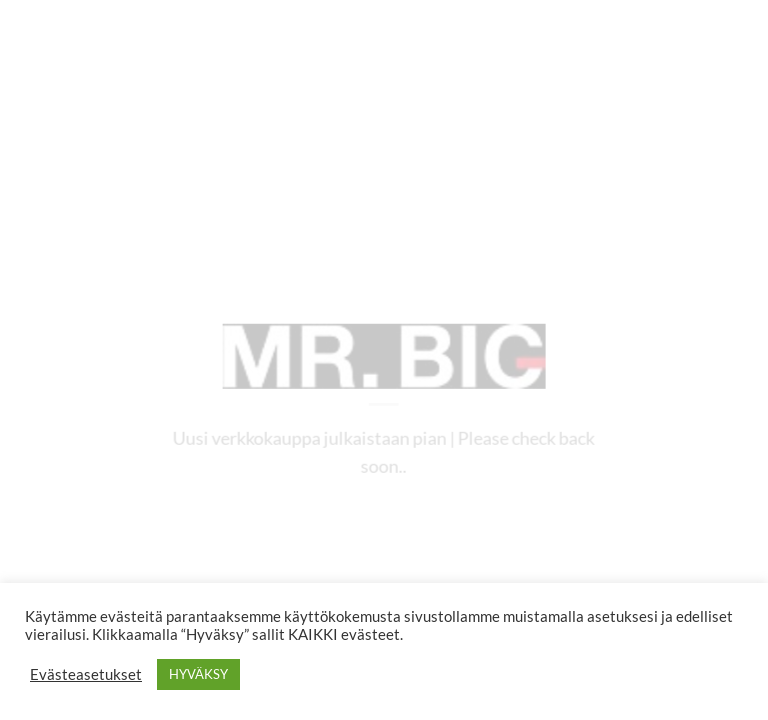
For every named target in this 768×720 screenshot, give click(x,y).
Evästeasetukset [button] (86, 674)
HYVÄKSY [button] (198, 674)
